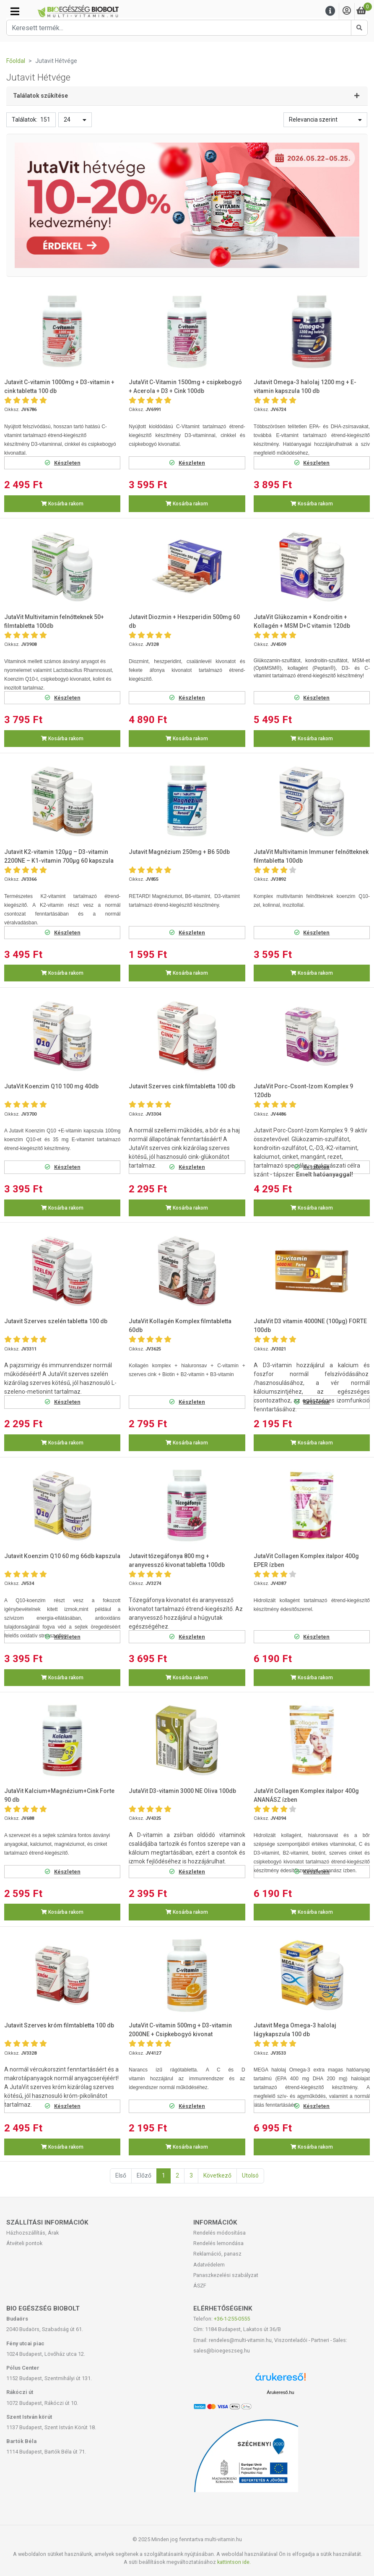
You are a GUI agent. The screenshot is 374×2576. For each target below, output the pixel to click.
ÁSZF (199, 2285)
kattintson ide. (234, 2562)
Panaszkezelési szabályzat (225, 2275)
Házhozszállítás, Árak (32, 2233)
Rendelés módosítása (219, 2233)
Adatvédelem (209, 2264)
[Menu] (330, 11)
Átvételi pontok (24, 2243)
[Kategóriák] (14, 11)
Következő (217, 2175)
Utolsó (250, 2175)
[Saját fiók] (346, 11)
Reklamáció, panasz (217, 2254)
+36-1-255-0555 (232, 2319)
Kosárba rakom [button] (62, 504)
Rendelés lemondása (218, 2243)
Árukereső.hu (280, 2392)
